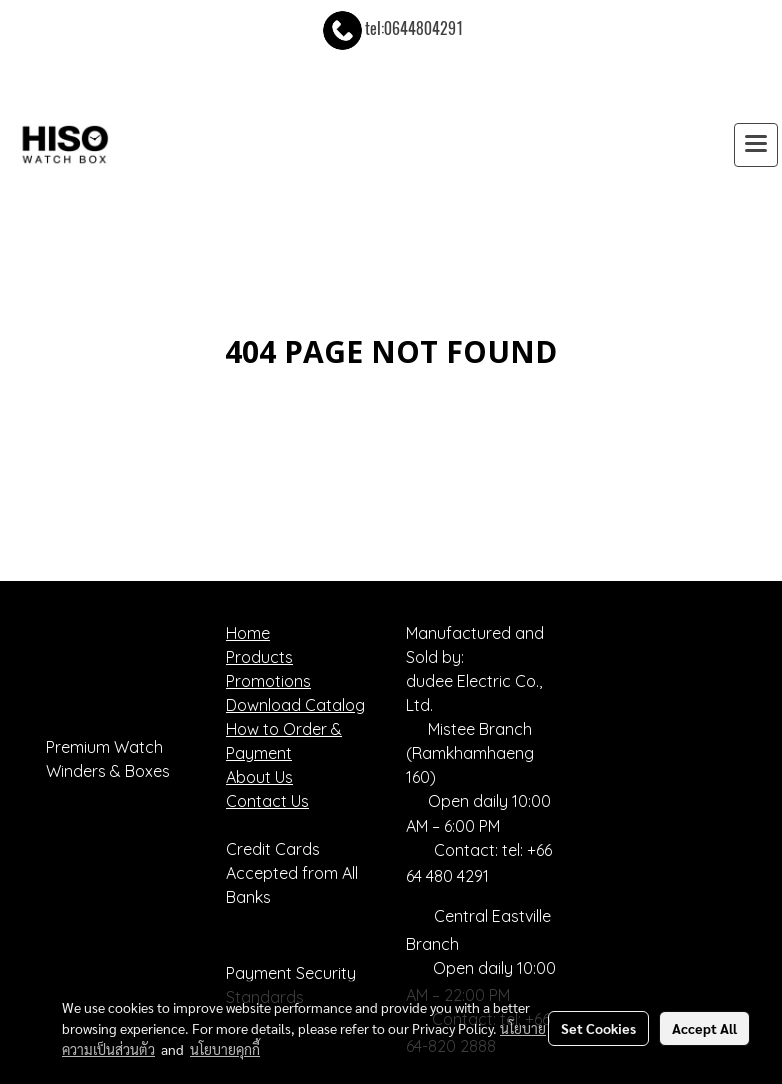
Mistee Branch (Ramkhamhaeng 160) (470, 753)
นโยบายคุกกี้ (225, 1049)
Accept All (704, 1028)
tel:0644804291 (391, 28)
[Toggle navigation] (756, 145)
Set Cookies (598, 1028)
